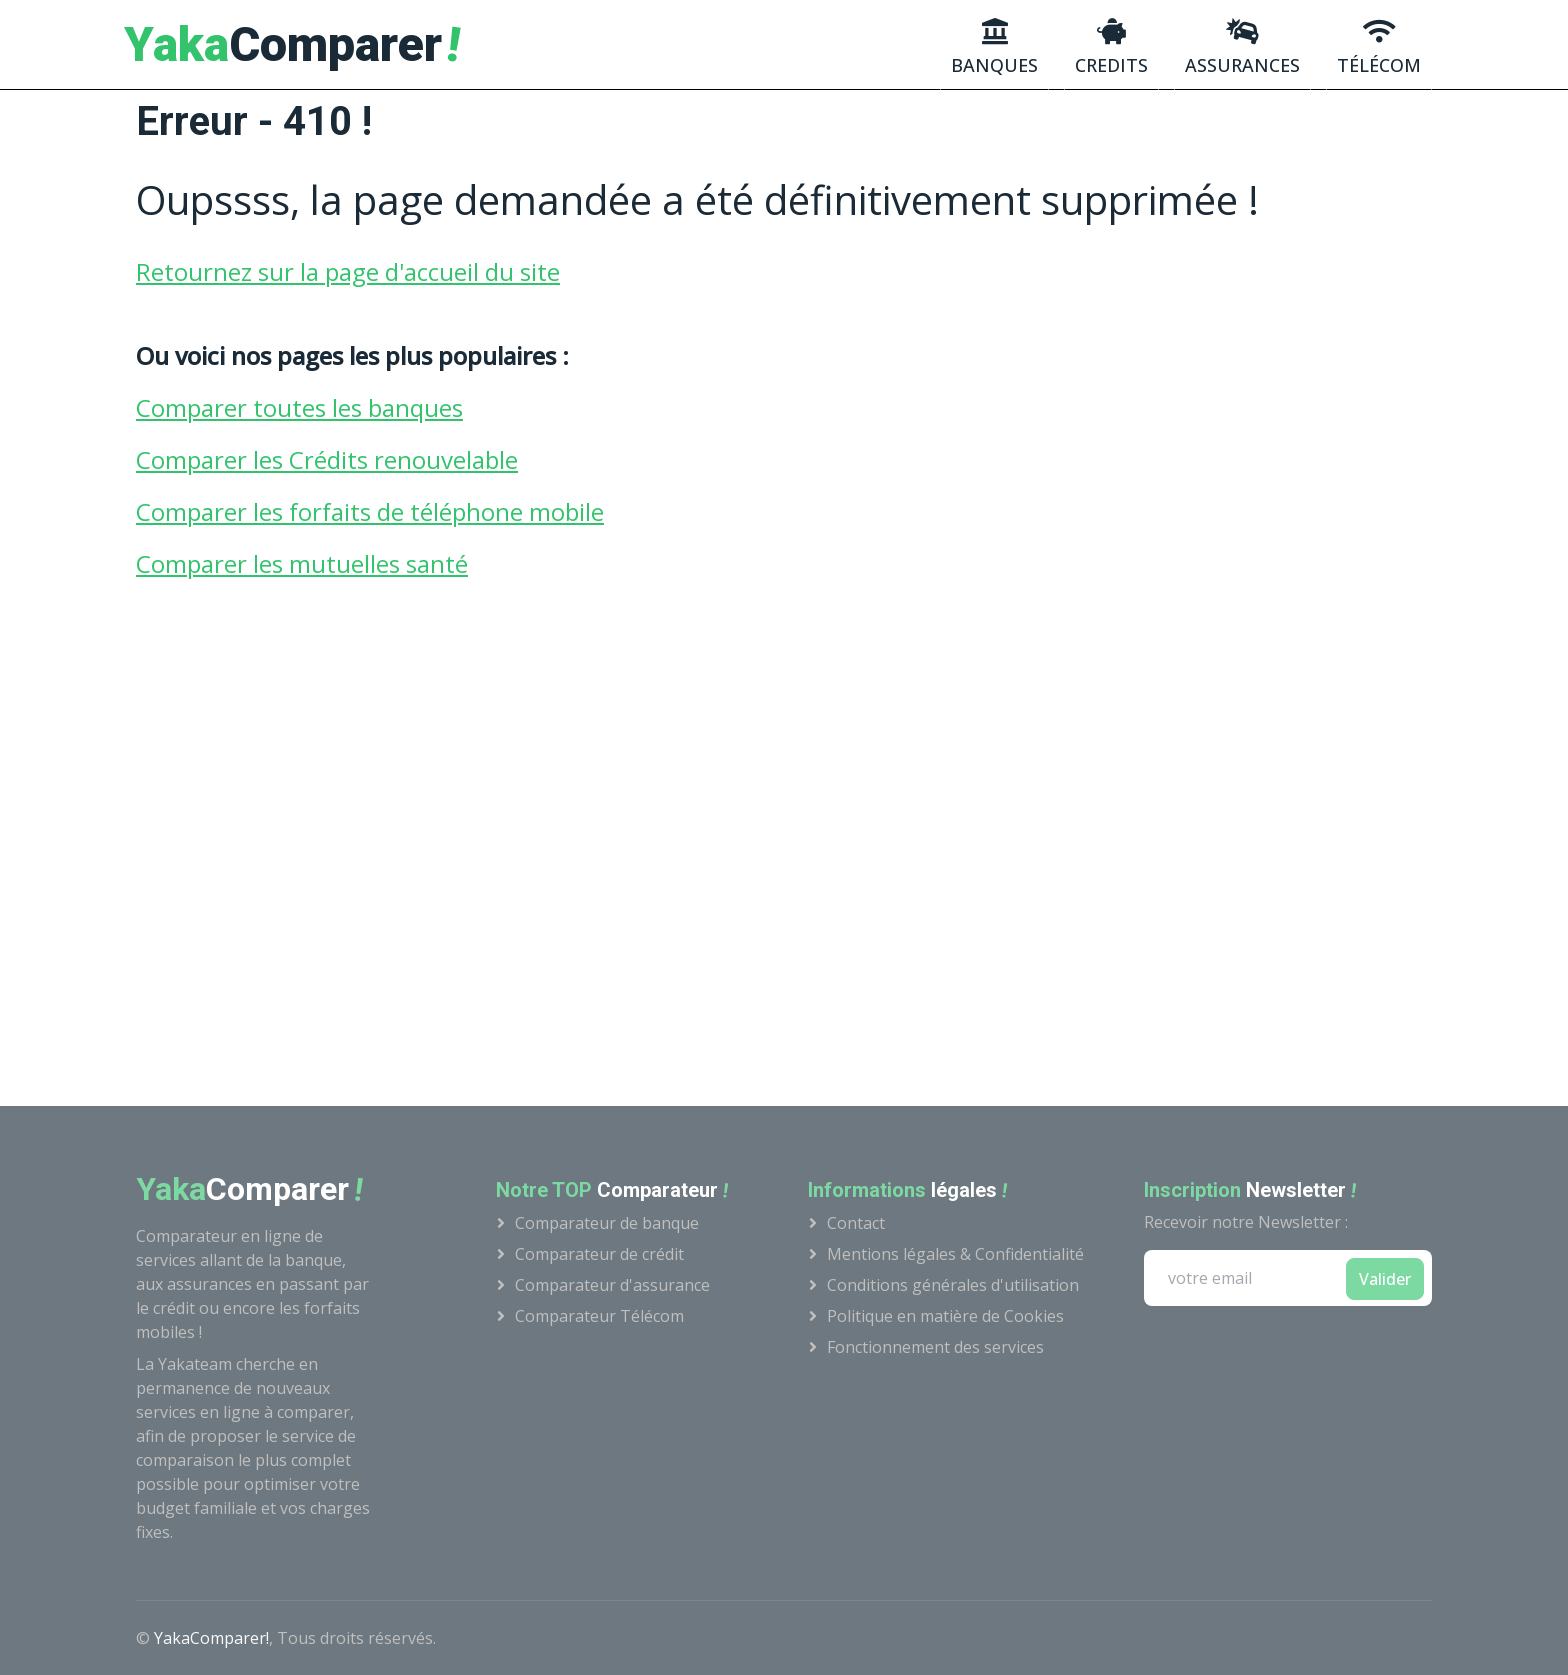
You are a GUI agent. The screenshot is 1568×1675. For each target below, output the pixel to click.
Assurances (1242, 47)
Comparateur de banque (607, 1223)
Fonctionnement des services (935, 1347)
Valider (1385, 1279)
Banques (994, 47)
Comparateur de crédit (599, 1254)
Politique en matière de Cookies (945, 1316)
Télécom (1379, 47)
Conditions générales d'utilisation (953, 1285)
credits (1111, 47)
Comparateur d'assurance (612, 1285)
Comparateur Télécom (599, 1316)
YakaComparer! (211, 1638)
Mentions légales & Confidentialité (955, 1254)
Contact (856, 1223)
